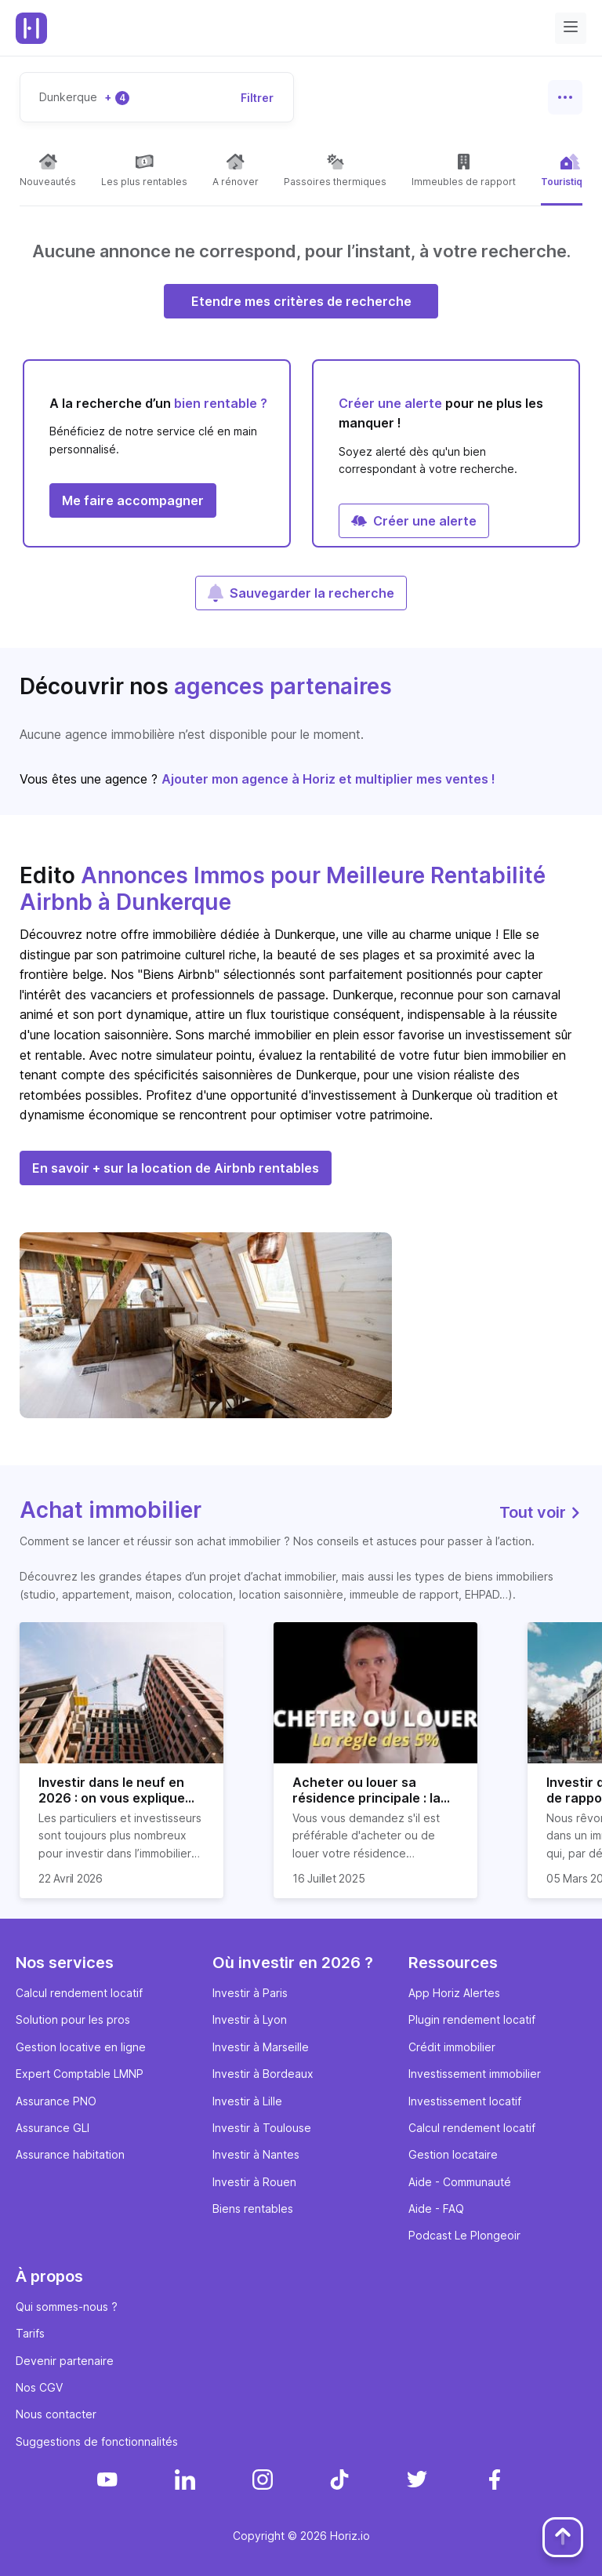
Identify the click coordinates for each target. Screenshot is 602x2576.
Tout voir (540, 1512)
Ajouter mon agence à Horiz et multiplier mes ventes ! (328, 779)
